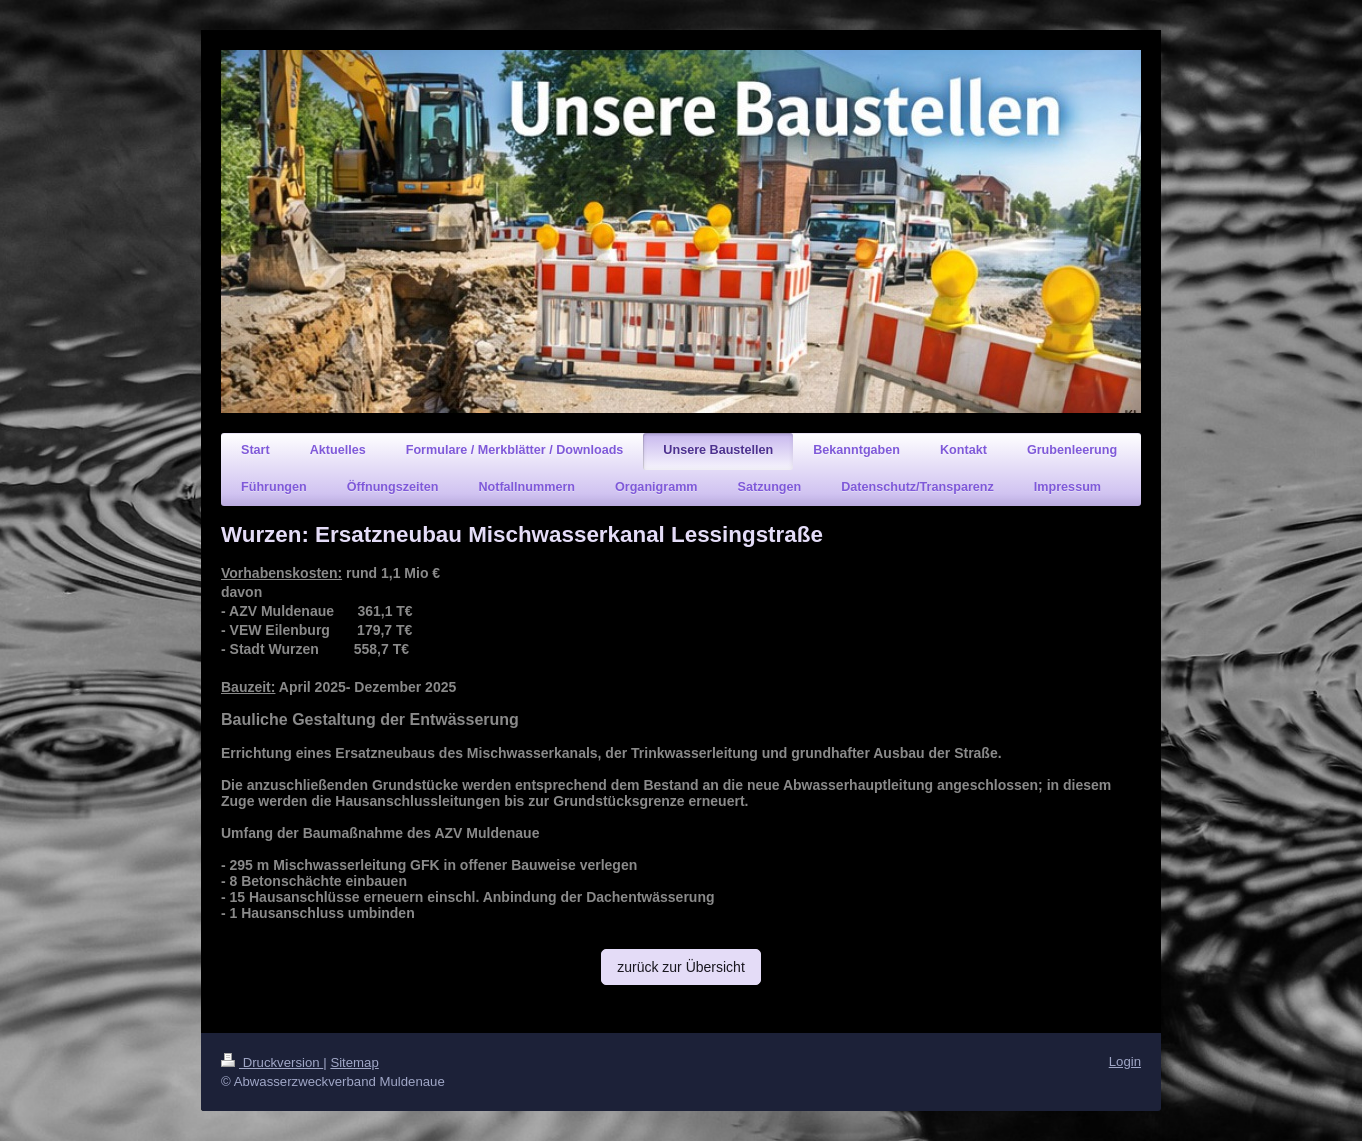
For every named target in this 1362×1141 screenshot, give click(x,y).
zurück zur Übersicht (681, 967)
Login (1125, 1061)
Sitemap (354, 1062)
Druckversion (272, 1062)
